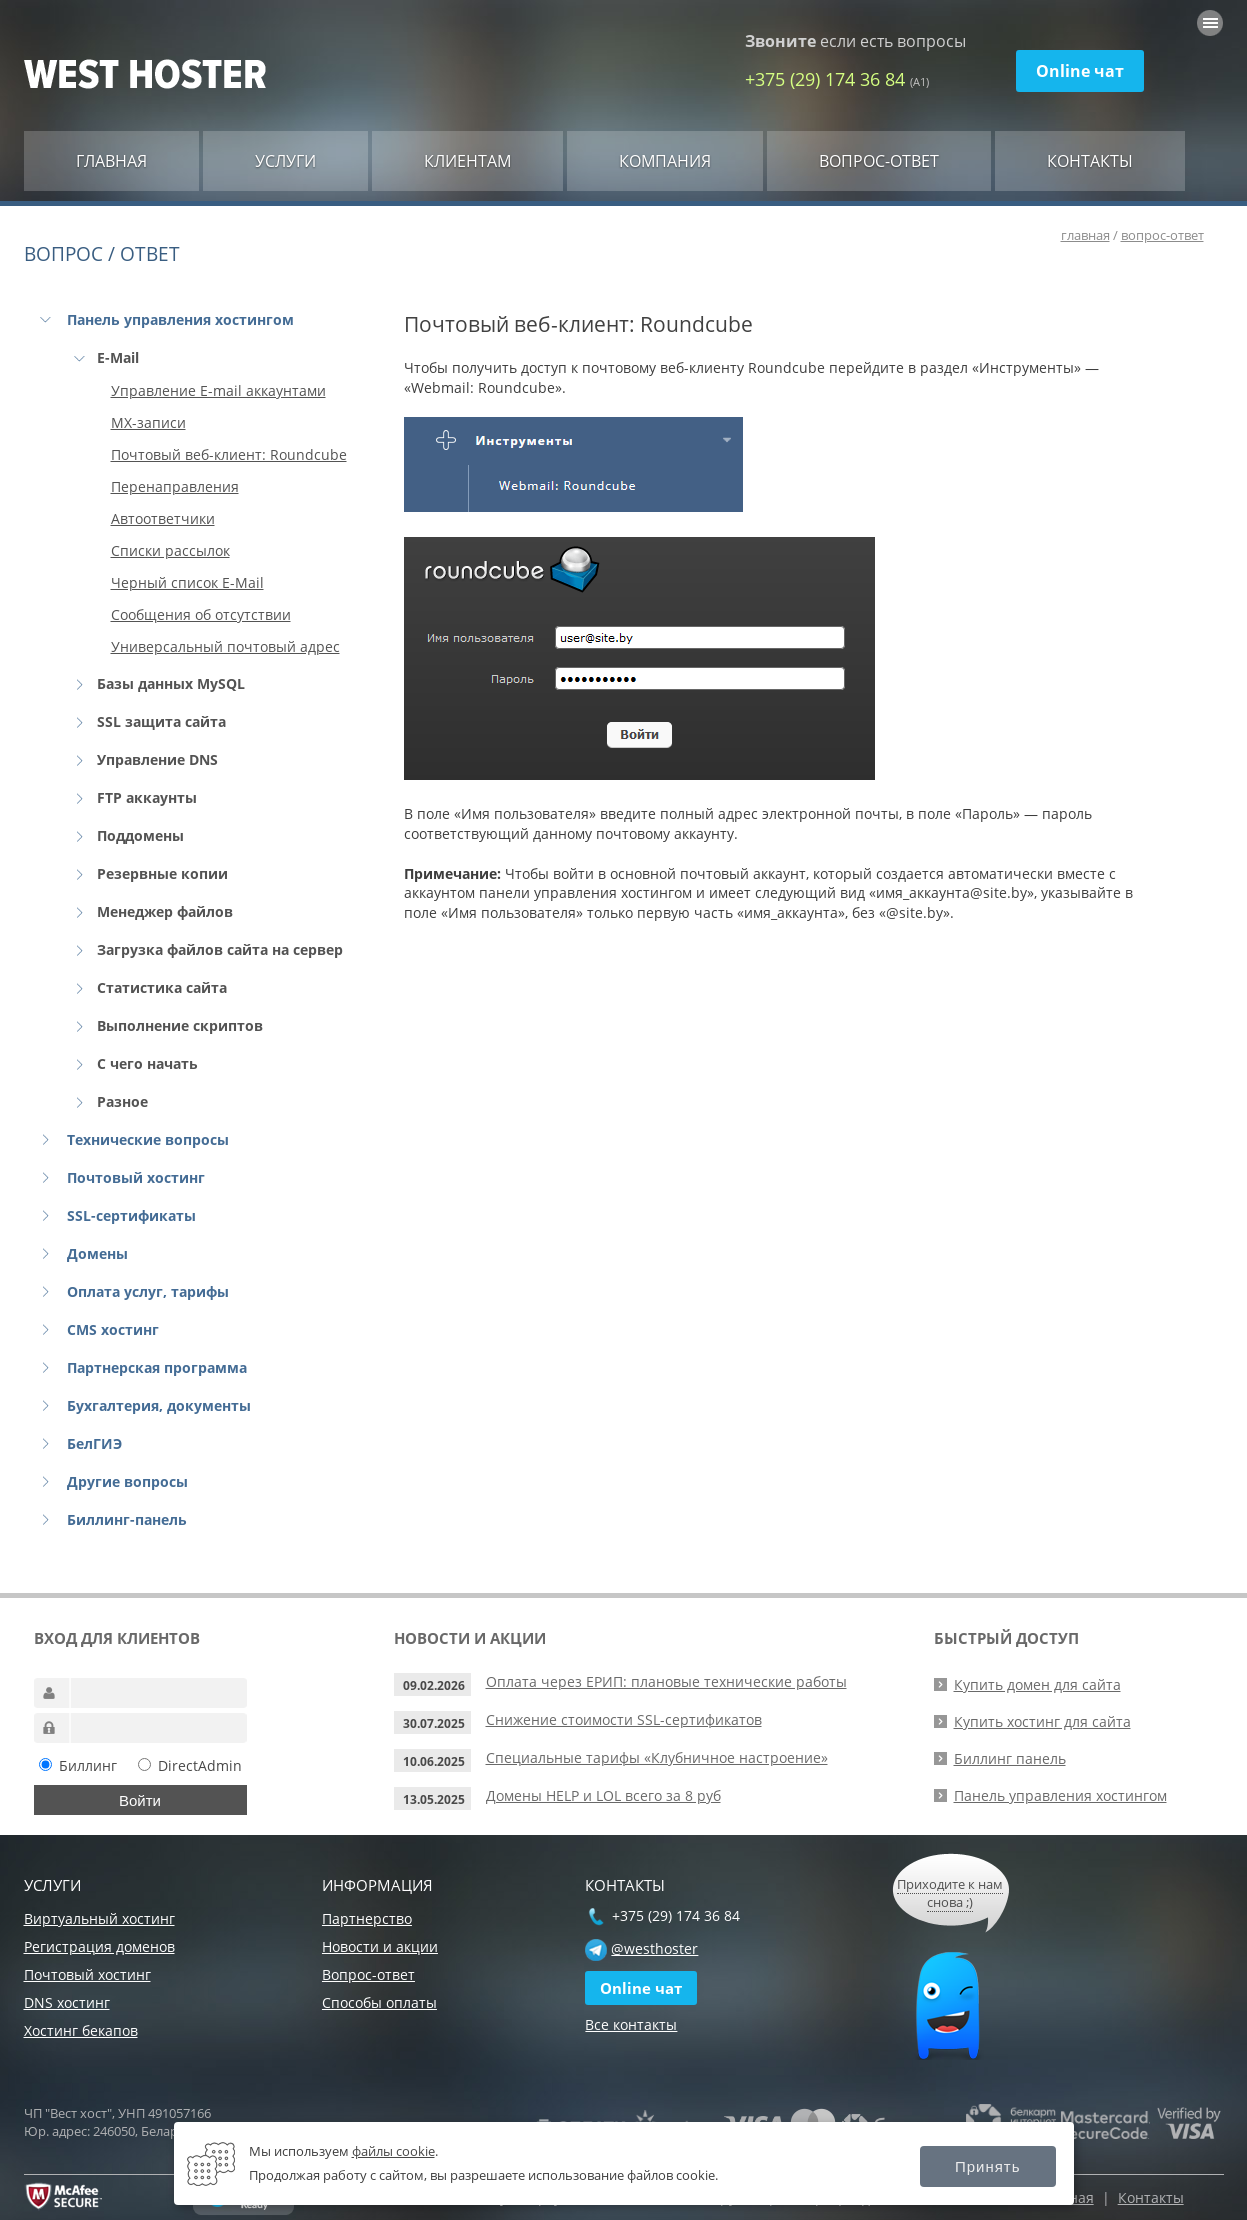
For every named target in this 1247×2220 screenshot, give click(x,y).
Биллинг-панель (127, 1519)
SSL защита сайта (161, 721)
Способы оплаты (379, 2002)
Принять (988, 2166)
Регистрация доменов (99, 1946)
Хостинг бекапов (81, 2030)
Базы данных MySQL (171, 683)
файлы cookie (393, 2151)
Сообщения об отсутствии (201, 614)
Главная (111, 161)
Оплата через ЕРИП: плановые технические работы (666, 1681)
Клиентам (467, 161)
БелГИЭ (94, 1443)
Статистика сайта (162, 987)
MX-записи (148, 422)
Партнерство (367, 1918)
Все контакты (631, 2024)
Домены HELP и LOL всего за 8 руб (603, 1795)
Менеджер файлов (165, 911)
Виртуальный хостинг (99, 1918)
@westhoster (654, 1948)
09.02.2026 (434, 1685)
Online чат (1080, 71)
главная (1085, 235)
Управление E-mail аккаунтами (218, 390)
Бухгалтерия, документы (159, 1405)
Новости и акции (380, 1946)
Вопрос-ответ (879, 161)
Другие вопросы (127, 1481)
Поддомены (140, 835)
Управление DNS (157, 759)
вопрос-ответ (1162, 235)
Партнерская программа (157, 1367)
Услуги (285, 161)
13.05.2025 (434, 1799)
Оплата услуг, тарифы (148, 1291)
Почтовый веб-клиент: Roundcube (229, 454)
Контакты (1090, 161)
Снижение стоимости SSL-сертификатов (624, 1719)
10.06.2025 (434, 1761)
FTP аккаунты (147, 797)
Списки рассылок (170, 550)
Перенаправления (175, 486)
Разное (122, 1101)
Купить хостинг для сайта (1042, 1721)
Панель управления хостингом (180, 319)
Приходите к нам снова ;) (950, 1893)
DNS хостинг (67, 2002)
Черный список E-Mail (187, 582)
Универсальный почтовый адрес (225, 646)
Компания (665, 161)
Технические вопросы (148, 1139)
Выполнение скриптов (180, 1025)
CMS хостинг (113, 1329)
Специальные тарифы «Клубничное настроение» (657, 1757)
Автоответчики (163, 518)
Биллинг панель (1010, 1758)
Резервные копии (162, 873)
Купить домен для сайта (1037, 1684)
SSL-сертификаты (131, 1215)
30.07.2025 (434, 1723)
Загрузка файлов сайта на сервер (220, 949)
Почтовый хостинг (136, 1177)
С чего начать (147, 1063)
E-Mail (118, 357)
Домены (97, 1253)
